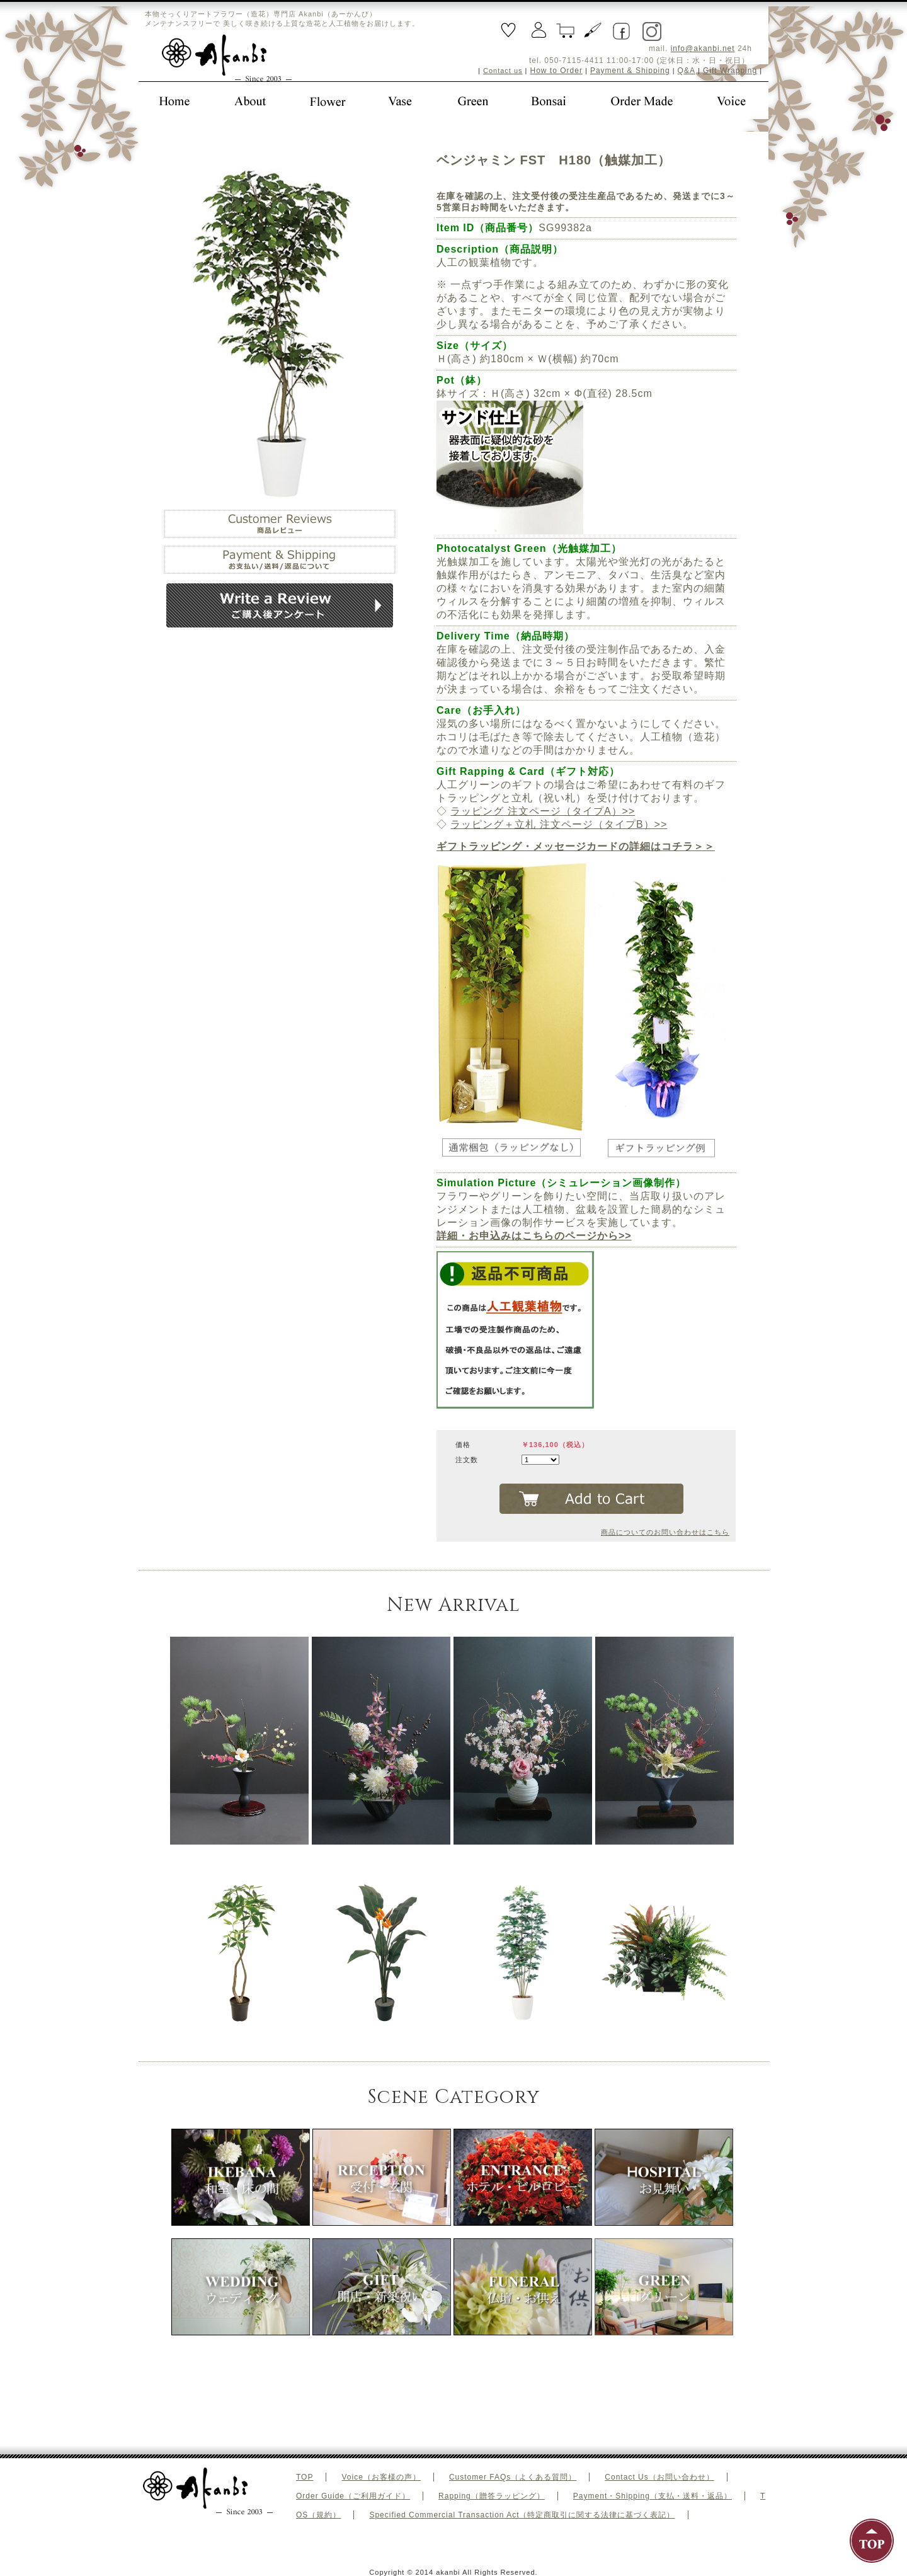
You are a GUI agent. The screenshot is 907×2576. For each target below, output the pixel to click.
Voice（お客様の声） (381, 2477)
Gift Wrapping (730, 70)
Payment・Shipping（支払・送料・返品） (652, 2496)
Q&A (686, 70)
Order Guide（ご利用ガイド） (353, 2496)
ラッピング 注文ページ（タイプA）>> (542, 811)
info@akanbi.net (703, 48)
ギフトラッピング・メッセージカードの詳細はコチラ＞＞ (575, 846)
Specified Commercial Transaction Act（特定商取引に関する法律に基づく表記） (522, 2514)
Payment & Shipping (630, 70)
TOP (304, 2477)
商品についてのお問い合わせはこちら (665, 1532)
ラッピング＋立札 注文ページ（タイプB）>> (558, 824)
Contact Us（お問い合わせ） (659, 2477)
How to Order (556, 70)
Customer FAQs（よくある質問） (512, 2477)
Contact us (503, 70)
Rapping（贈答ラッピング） (491, 2496)
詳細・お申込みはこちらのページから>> (534, 1235)
